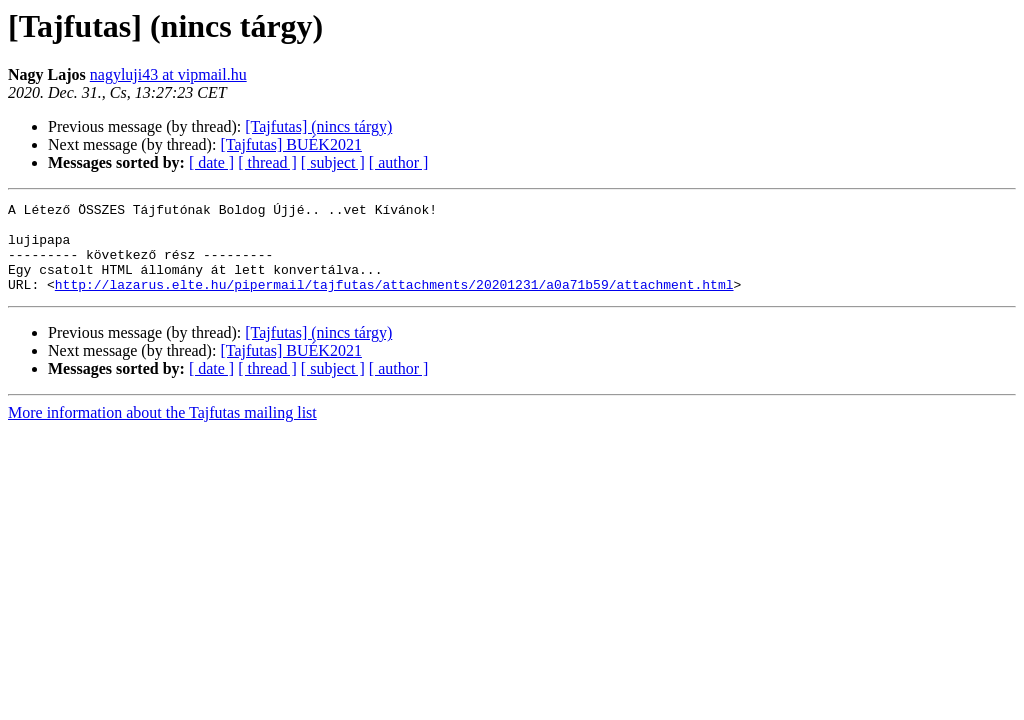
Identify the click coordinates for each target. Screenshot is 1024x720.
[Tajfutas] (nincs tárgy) (318, 126)
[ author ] (399, 162)
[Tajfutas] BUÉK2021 (291, 144)
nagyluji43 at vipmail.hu (168, 74)
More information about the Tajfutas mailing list (162, 430)
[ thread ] (267, 162)
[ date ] (211, 162)
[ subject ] (333, 162)
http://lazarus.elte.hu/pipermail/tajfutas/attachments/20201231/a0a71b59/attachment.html (394, 302)
